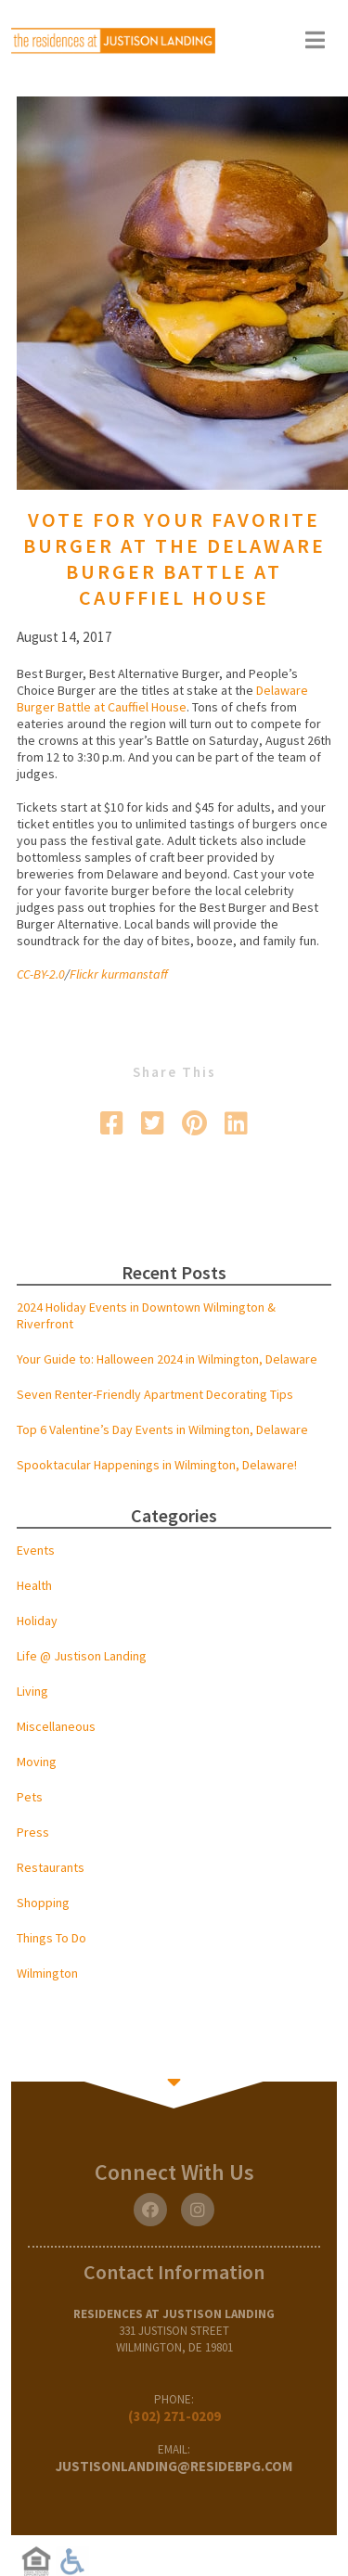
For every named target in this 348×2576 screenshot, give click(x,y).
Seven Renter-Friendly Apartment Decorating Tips (155, 1394)
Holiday (37, 1620)
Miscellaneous (56, 1726)
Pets (30, 1796)
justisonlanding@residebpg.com (174, 2466)
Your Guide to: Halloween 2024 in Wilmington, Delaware (167, 1359)
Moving (37, 1761)
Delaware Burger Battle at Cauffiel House (162, 698)
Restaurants (50, 1867)
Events (36, 1550)
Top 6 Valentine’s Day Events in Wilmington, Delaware (162, 1429)
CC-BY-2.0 (41, 974)
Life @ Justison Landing (82, 1655)
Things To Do (51, 1937)
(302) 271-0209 (174, 2416)
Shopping (43, 1902)
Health (34, 1585)
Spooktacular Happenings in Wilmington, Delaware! (157, 1464)
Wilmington (47, 1973)
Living (32, 1691)
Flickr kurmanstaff (119, 974)
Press (33, 1832)
